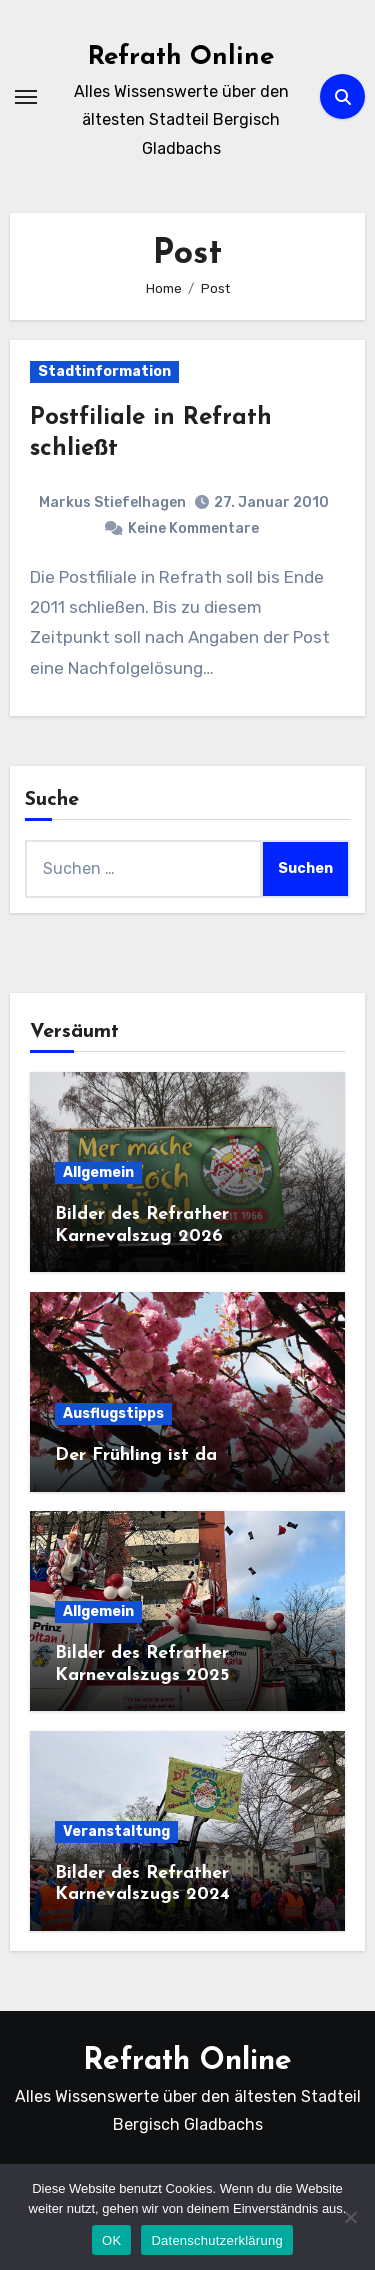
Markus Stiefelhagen (112, 502)
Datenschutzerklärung (216, 2240)
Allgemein (98, 1172)
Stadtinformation (104, 371)
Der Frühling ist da (136, 1455)
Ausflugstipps (113, 1413)
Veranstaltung (116, 1831)
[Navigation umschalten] (26, 97)
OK (111, 2240)
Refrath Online (181, 57)
